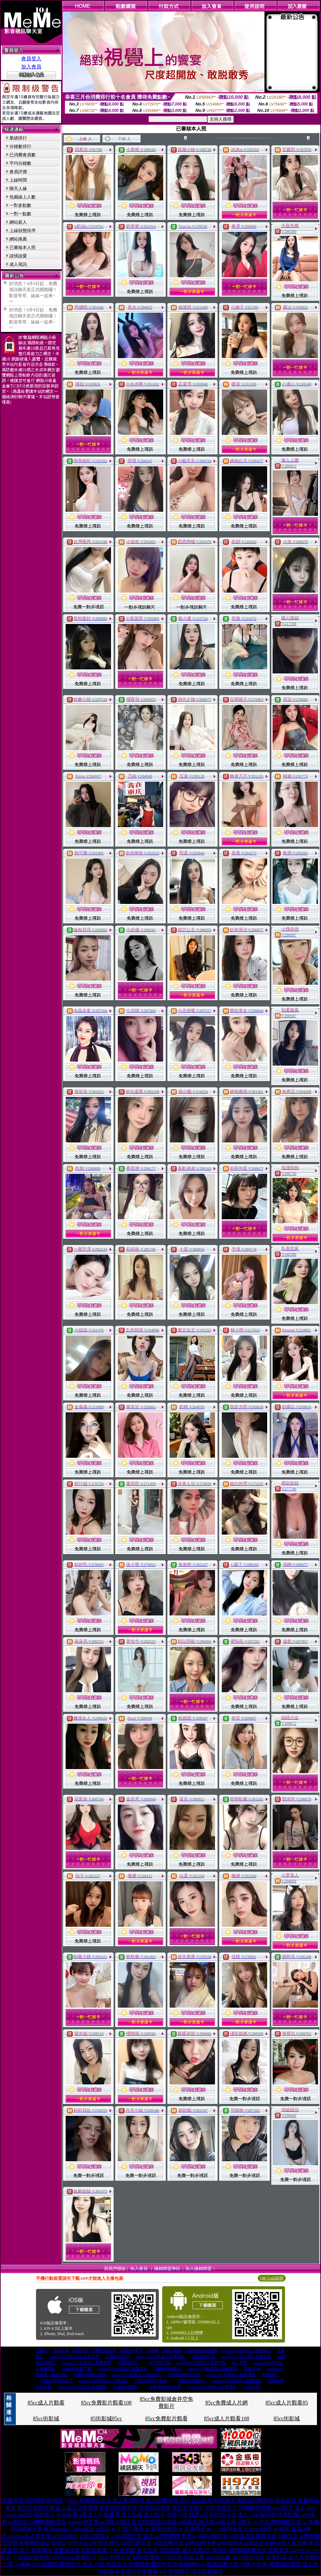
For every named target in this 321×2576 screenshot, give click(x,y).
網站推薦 (18, 239)
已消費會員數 (22, 154)
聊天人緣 (18, 188)
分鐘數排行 (20, 146)
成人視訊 (18, 264)
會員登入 (31, 58)
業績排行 (18, 137)
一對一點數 (20, 213)
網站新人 (18, 222)
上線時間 (18, 180)
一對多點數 (20, 205)
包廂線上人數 (22, 196)
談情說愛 (18, 255)
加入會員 (31, 66)
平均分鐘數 (20, 163)
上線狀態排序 (22, 230)
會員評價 (18, 171)
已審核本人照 (22, 247)
